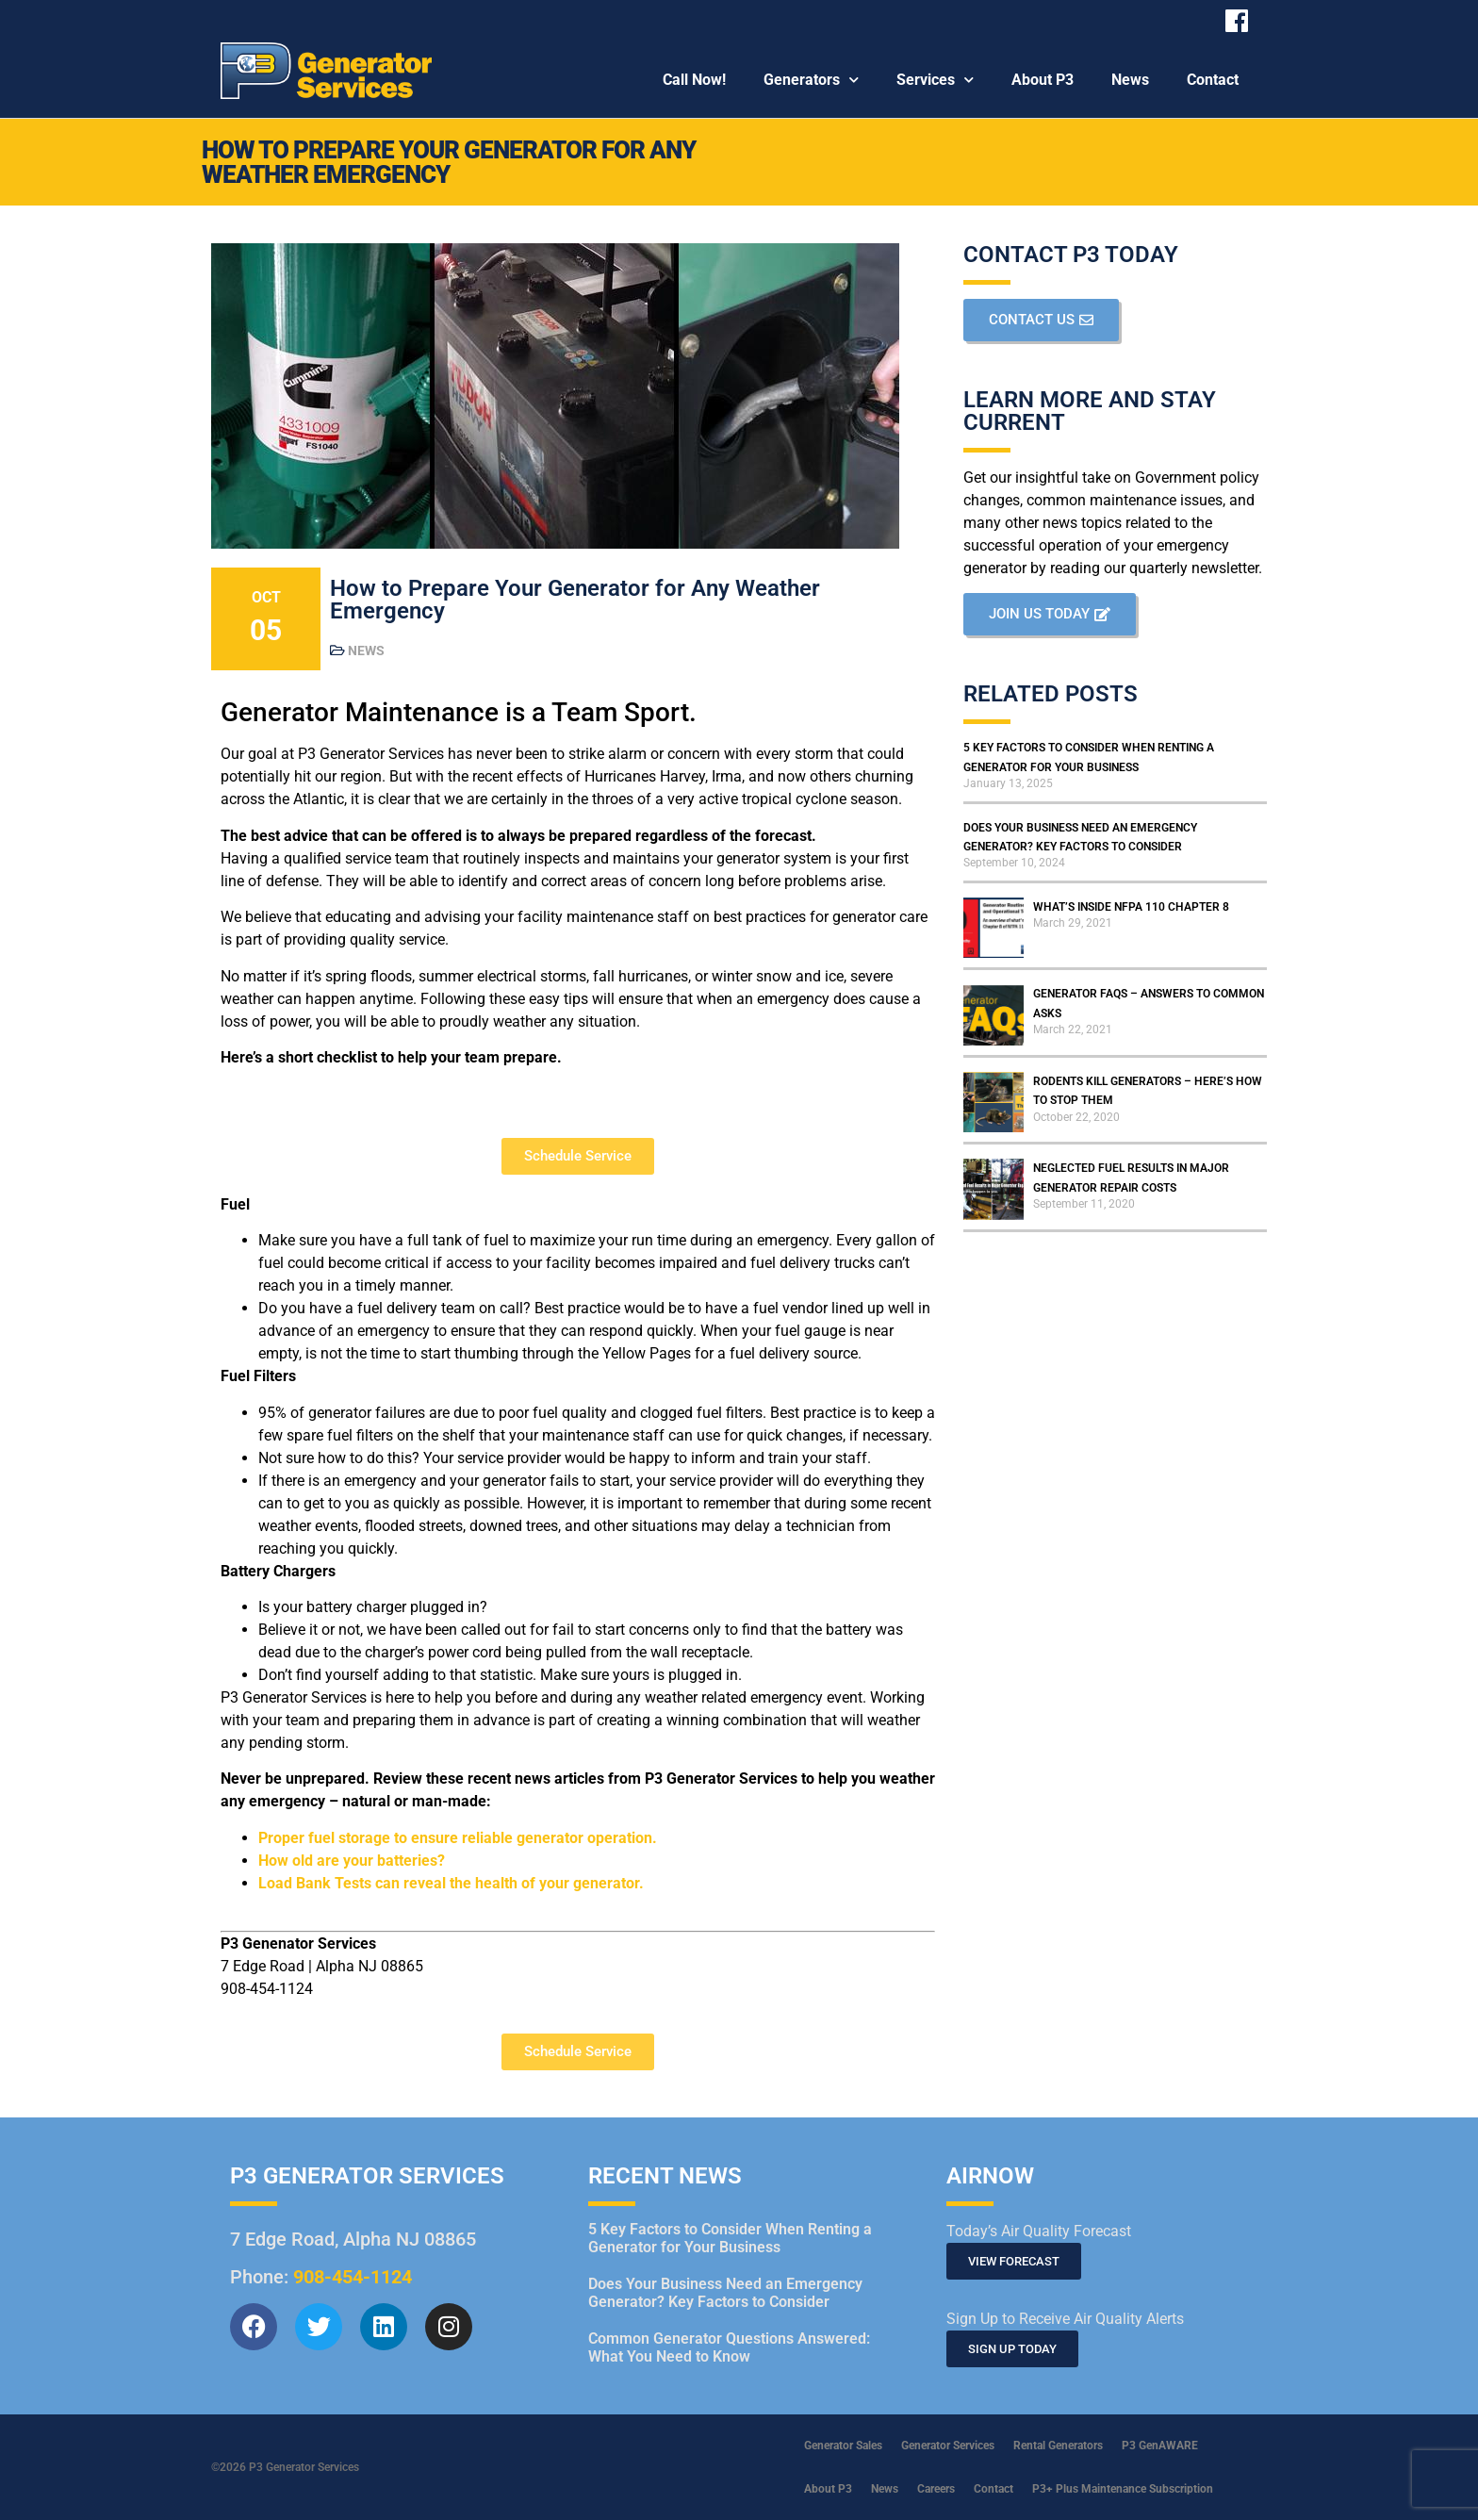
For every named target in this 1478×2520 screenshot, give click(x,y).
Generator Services (947, 2445)
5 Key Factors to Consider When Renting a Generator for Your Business (730, 2238)
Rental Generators (1058, 2445)
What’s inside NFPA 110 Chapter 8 (1131, 907)
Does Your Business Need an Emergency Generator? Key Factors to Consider (725, 2293)
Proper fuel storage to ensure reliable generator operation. (457, 1838)
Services (935, 79)
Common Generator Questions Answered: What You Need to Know (729, 2347)
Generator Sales (843, 2445)
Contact (1213, 80)
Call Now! (694, 80)
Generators (811, 79)
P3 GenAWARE (1160, 2445)
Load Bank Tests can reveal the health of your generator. (451, 1883)
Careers (936, 2488)
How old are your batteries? (351, 1860)
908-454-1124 (352, 2276)
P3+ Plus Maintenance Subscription (1122, 2488)
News (1130, 80)
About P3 (1042, 80)
